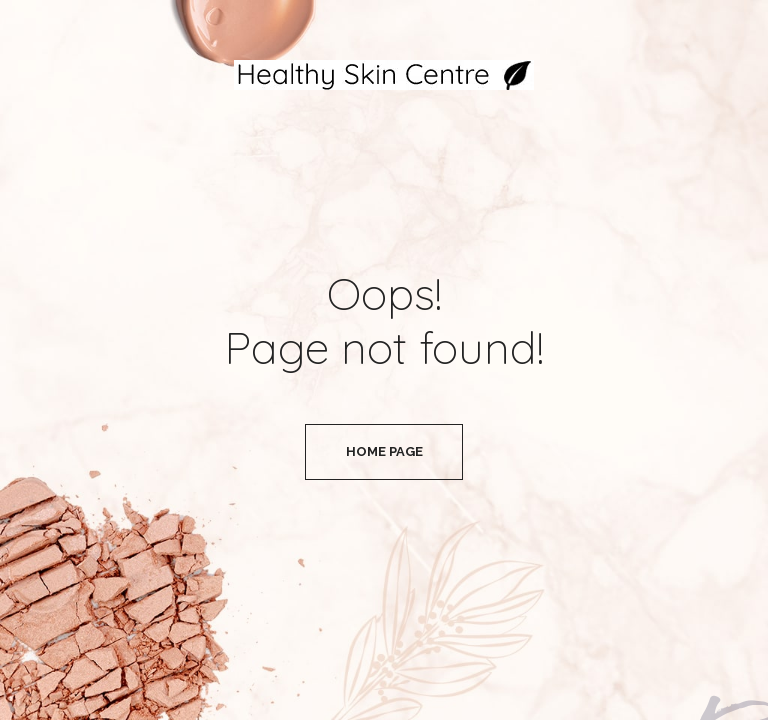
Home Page (384, 451)
